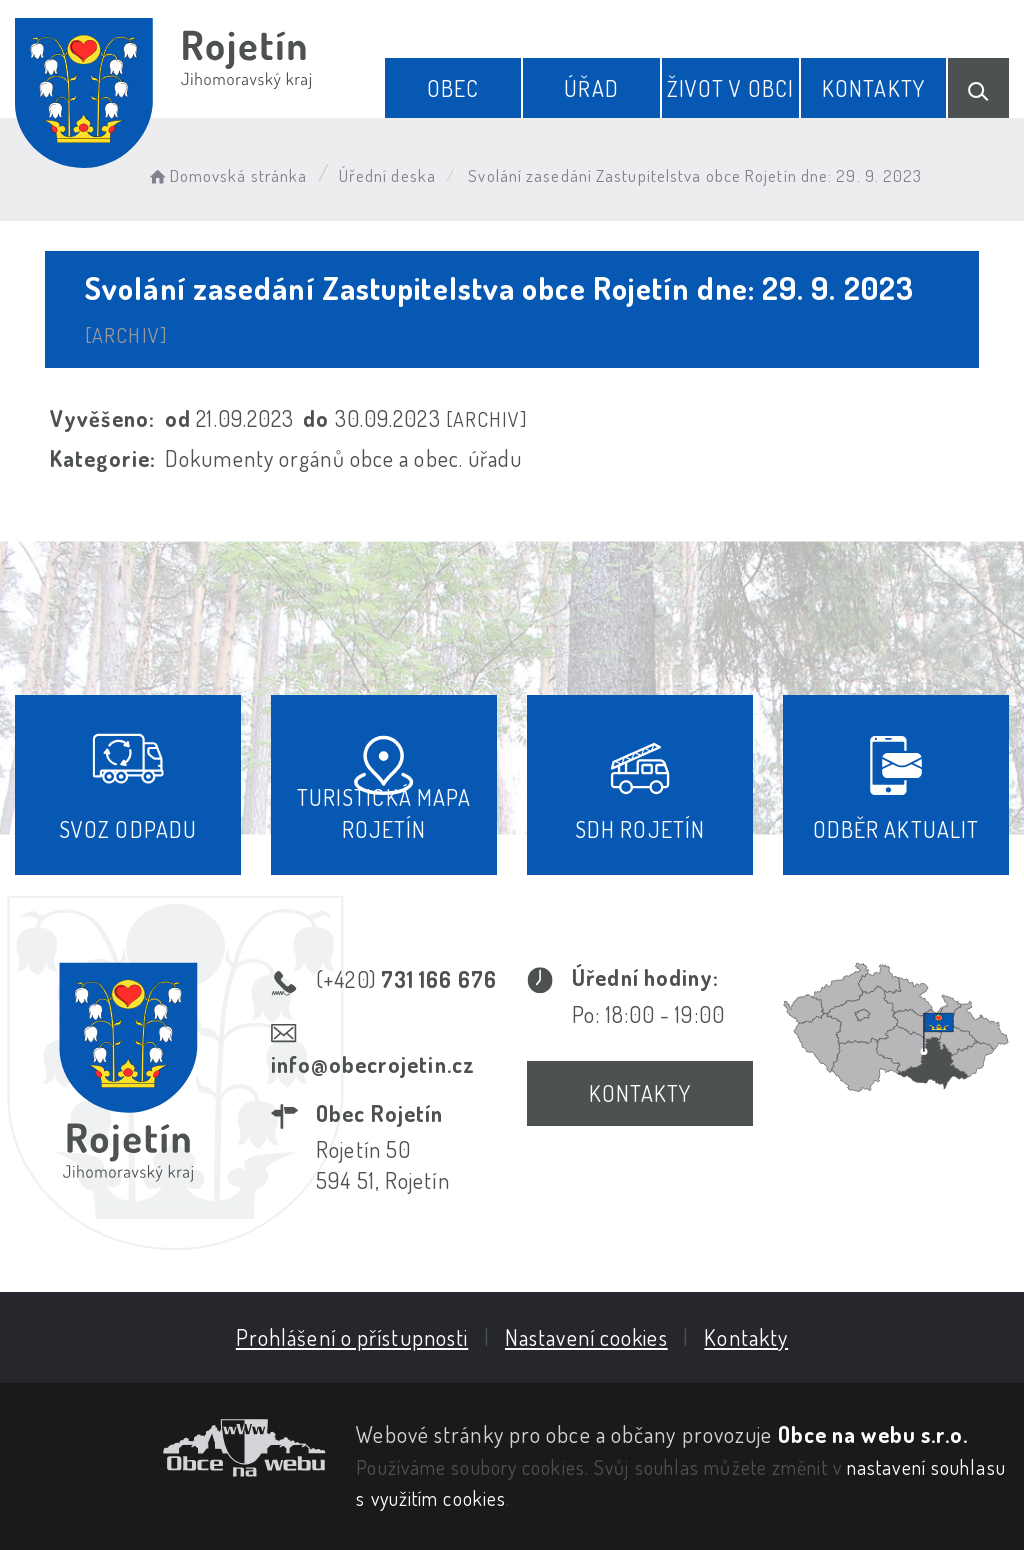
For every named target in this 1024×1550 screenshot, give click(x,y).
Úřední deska (387, 175)
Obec (453, 88)
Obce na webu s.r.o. (873, 1434)
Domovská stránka (226, 175)
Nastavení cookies (586, 1337)
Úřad (591, 88)
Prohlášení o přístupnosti (352, 1337)
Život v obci (730, 88)
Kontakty (873, 88)
